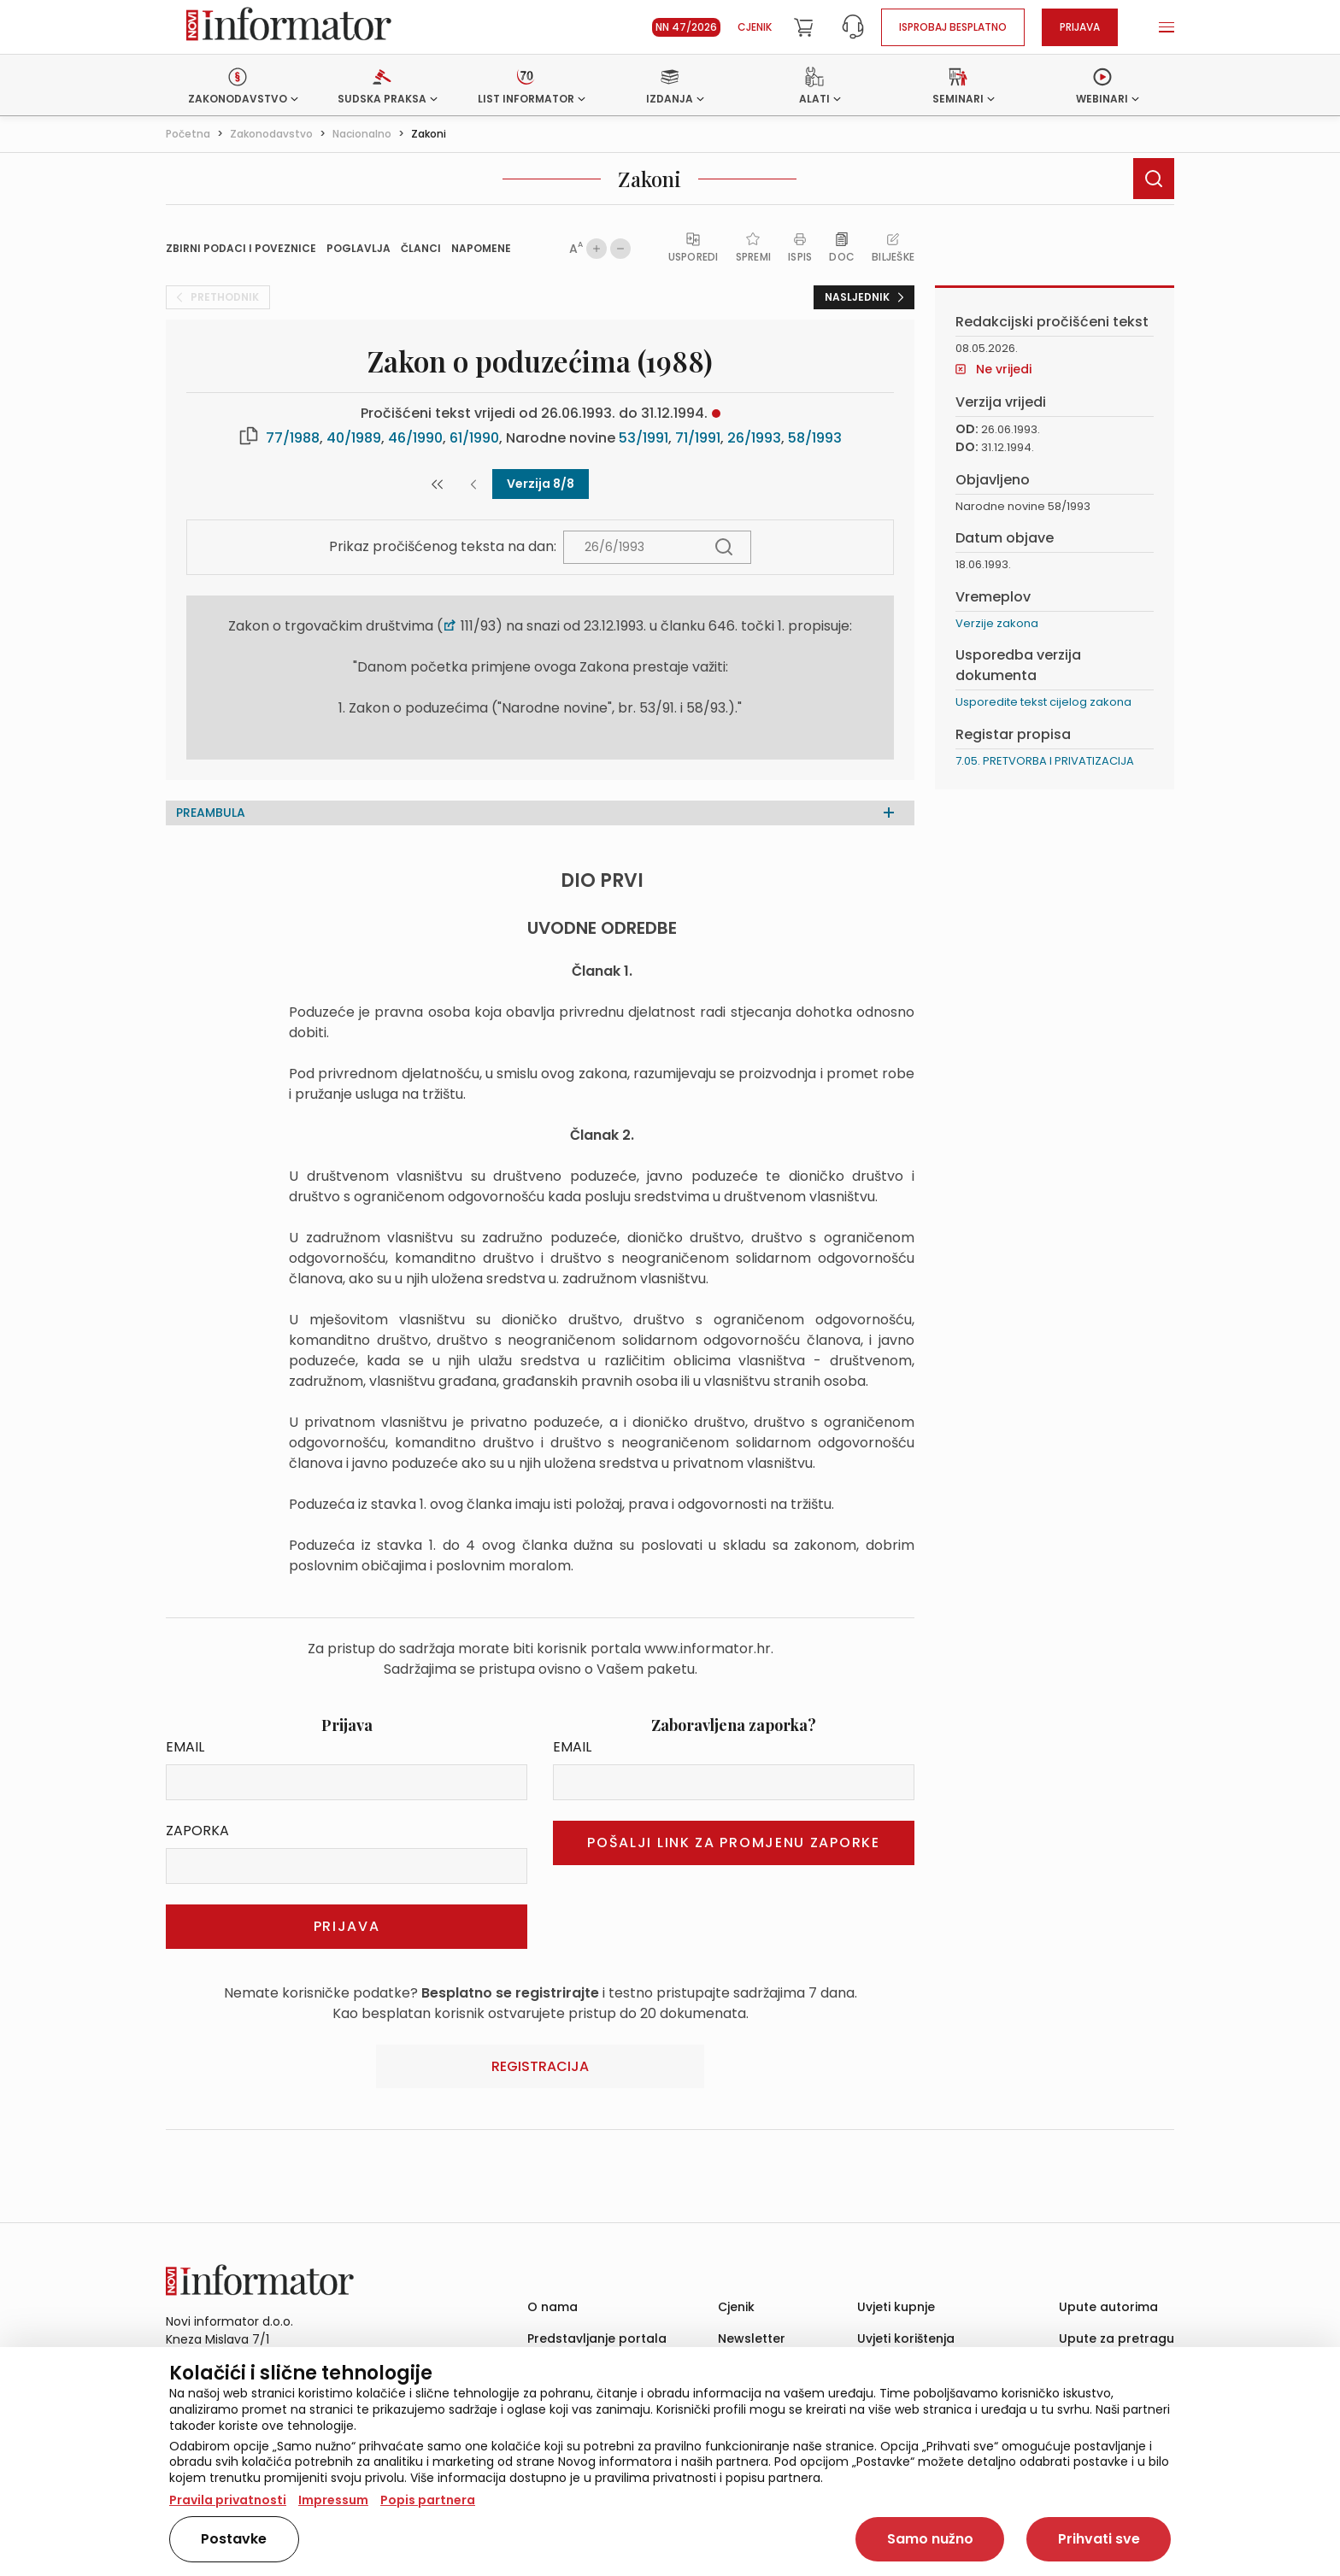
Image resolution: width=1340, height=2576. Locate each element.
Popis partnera (427, 2500)
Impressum (333, 2500)
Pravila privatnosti (227, 2500)
